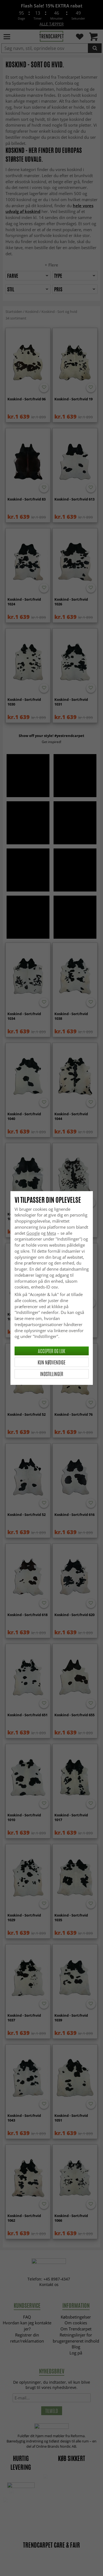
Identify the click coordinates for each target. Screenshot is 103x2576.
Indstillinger (51, 1373)
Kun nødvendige (51, 1362)
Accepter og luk (51, 1350)
